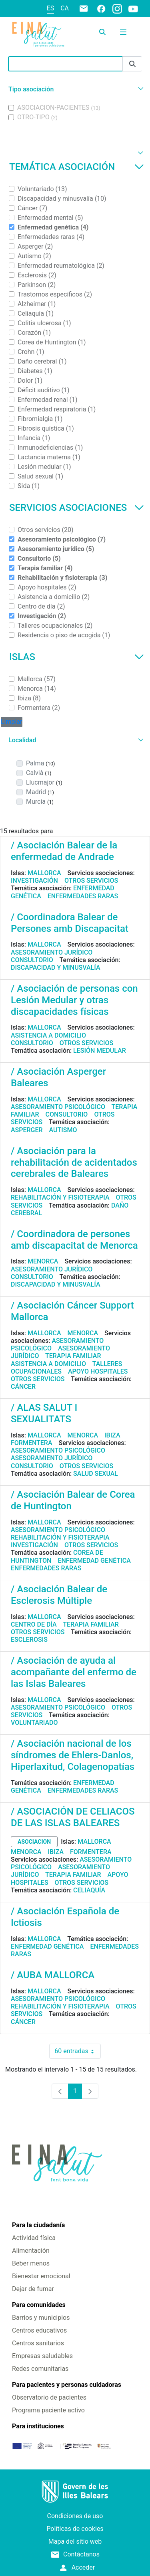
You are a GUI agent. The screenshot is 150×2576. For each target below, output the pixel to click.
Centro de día (34, 1624)
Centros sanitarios (38, 2343)
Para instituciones (38, 2426)
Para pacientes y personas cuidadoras (66, 2384)
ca (64, 8)
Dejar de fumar (33, 2289)
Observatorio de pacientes (49, 2397)
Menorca (43, 1261)
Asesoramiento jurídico (51, 952)
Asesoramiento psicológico (58, 1107)
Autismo (63, 1130)
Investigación (34, 880)
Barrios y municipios (41, 2317)
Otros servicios (91, 880)
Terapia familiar (73, 1356)
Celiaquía (89, 1890)
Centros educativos (39, 2330)
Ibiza (112, 1435)
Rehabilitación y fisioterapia (60, 1197)
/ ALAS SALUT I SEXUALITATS (44, 1413)
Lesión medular (99, 1050)
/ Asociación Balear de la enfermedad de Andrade (64, 851)
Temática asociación (76, 167)
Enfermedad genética (94, 1560)
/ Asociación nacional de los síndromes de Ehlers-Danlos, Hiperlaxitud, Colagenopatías (72, 1755)
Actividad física (34, 2238)
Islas (76, 657)
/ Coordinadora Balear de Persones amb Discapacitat (69, 922)
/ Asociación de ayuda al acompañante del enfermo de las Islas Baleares (73, 1672)
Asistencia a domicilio (48, 1035)
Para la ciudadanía (38, 2225)
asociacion (34, 1842)
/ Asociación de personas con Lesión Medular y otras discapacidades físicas (74, 1000)
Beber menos (31, 2263)
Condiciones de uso (75, 2516)
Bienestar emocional (41, 2276)
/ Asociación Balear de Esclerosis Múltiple (59, 1595)
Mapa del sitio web (75, 2541)
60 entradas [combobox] (77, 2051)
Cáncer (23, 1386)
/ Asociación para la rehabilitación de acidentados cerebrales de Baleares (74, 1162)
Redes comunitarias (40, 2368)
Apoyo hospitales (98, 1371)
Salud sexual (95, 1473)
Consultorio (32, 960)
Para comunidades (39, 2305)
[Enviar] (132, 64)
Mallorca (44, 873)
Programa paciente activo (48, 2410)
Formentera (31, 1443)
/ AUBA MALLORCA (52, 1975)
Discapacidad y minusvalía (55, 967)
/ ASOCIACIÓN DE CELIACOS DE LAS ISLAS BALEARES (73, 1817)
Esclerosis (29, 1639)
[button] (75, 89)
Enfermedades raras (83, 896)
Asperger (27, 1130)
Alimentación (31, 2250)
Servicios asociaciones (76, 507)
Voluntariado (34, 1722)
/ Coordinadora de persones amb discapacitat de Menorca (74, 1239)
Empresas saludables (42, 2356)
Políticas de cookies (74, 2529)
